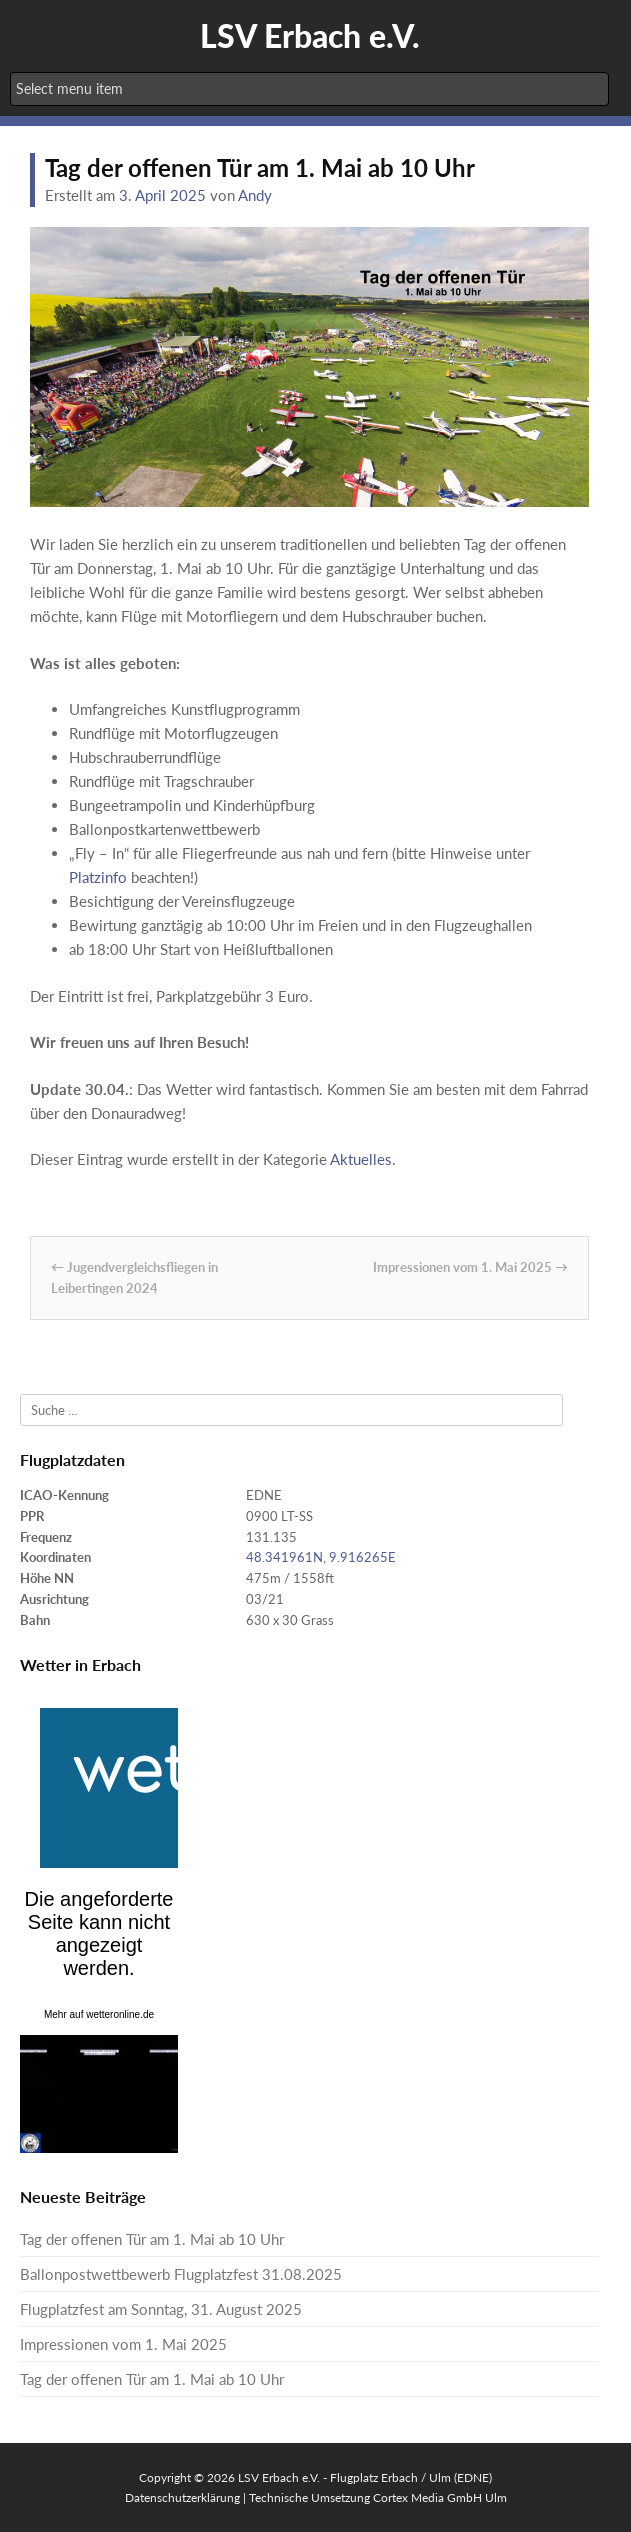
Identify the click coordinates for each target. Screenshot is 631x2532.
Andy (255, 195)
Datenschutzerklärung (182, 2497)
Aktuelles (361, 1159)
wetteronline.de (120, 2014)
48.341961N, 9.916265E (321, 1557)
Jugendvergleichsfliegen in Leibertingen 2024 (134, 1277)
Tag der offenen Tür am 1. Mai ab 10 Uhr (152, 2239)
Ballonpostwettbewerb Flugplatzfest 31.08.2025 (181, 2274)
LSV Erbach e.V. (310, 35)
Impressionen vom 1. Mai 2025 (470, 1267)
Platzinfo (98, 877)
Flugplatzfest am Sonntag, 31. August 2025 (161, 2309)
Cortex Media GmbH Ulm (440, 2497)
